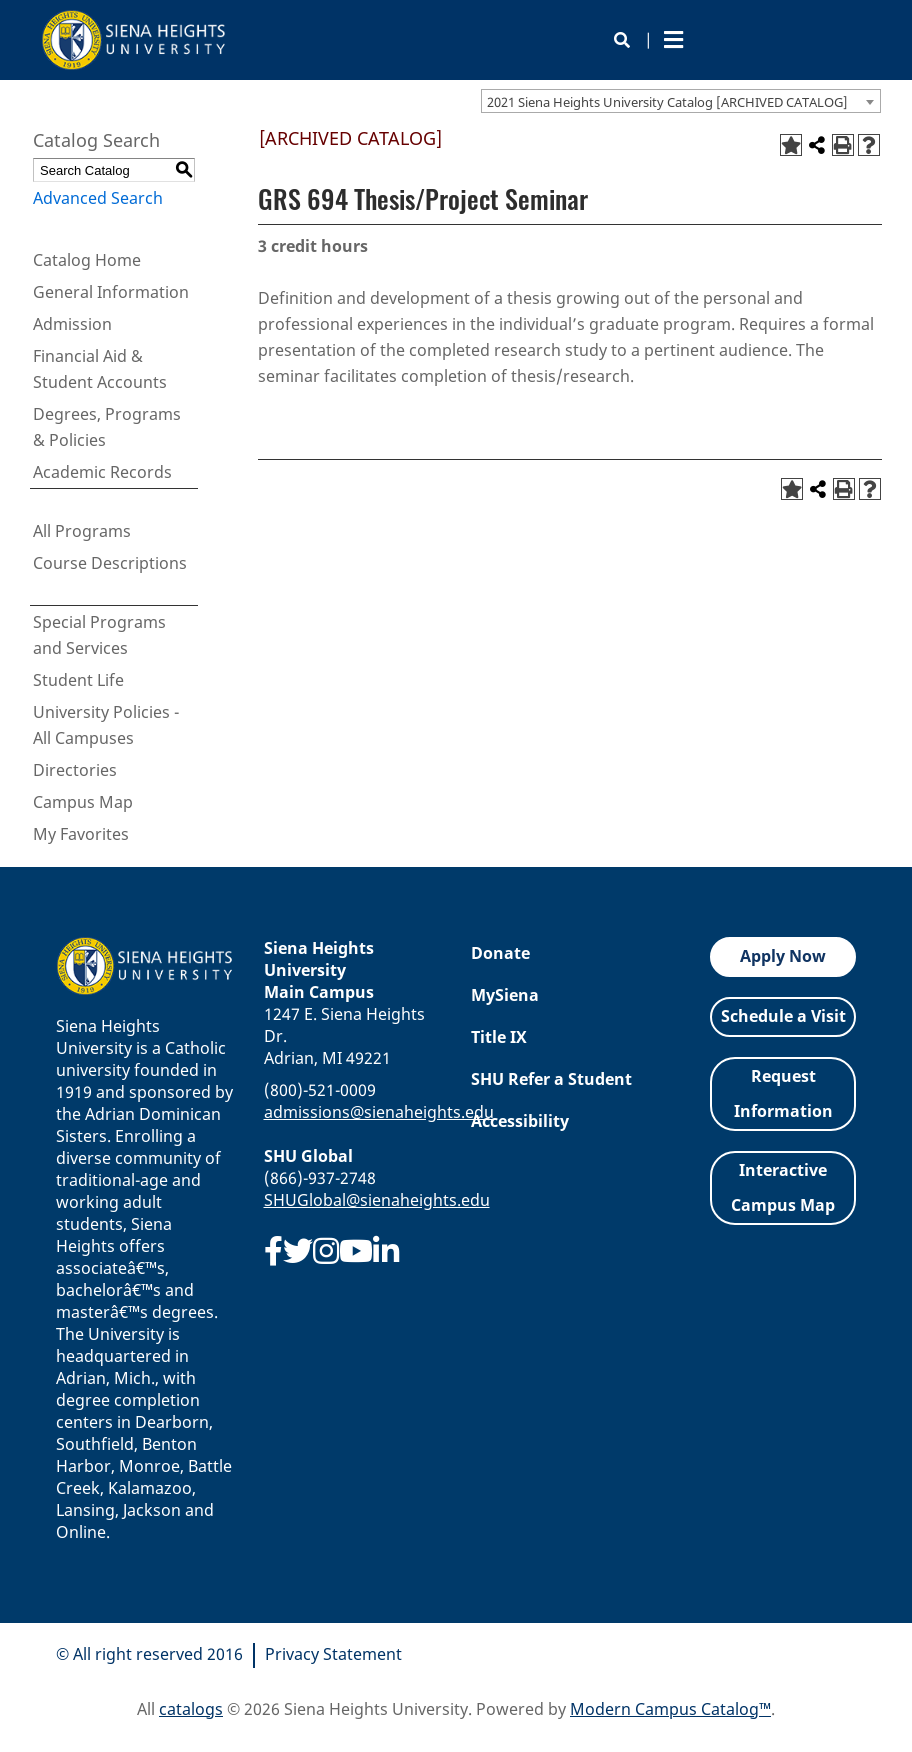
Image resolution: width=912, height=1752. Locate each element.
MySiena (505, 995)
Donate (500, 953)
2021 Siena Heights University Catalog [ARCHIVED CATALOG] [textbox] (667, 102)
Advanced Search (98, 198)
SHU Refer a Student (551, 1079)
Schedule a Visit (783, 1016)
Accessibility (520, 1121)
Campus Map (83, 802)
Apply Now (783, 956)
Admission (72, 324)
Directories (75, 770)
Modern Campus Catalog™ (670, 1709)
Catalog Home (87, 260)
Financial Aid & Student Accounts (100, 369)
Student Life (78, 680)
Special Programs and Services (99, 635)
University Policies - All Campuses (106, 725)
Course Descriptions (110, 563)
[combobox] (681, 101)
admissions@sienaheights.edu (379, 1112)
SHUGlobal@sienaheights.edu (377, 1200)
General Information (111, 292)
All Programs (82, 531)
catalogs (191, 1709)
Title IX (499, 1037)
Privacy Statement (333, 1654)
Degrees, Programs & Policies (107, 427)
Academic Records (102, 472)
